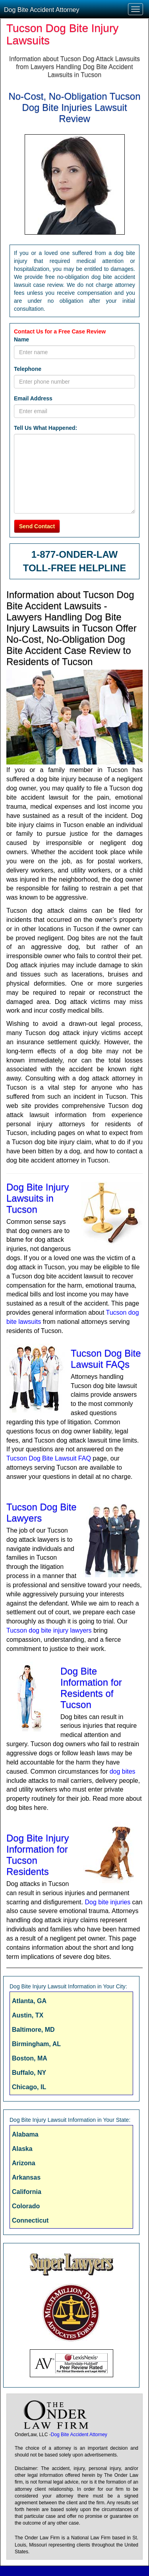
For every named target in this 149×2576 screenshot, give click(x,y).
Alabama (25, 2134)
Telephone (27, 369)
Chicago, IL (29, 2087)
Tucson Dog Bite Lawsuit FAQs (106, 1359)
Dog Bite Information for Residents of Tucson (91, 1688)
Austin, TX (27, 2015)
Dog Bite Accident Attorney (41, 9)
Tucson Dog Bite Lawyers (41, 1512)
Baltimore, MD (33, 2029)
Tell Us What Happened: (45, 428)
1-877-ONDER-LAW (74, 554)
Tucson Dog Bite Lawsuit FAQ (48, 1458)
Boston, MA (29, 2058)
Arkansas (26, 2177)
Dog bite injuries (107, 1902)
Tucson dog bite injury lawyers (49, 1630)
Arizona (23, 2163)
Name (21, 339)
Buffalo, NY (29, 2072)
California (26, 2191)
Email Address (33, 398)
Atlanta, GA (29, 2001)
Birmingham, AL (36, 2044)
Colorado (26, 2206)
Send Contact (37, 526)
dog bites (122, 1771)
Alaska (22, 2148)
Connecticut (30, 2220)
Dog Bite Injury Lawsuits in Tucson (37, 1198)
